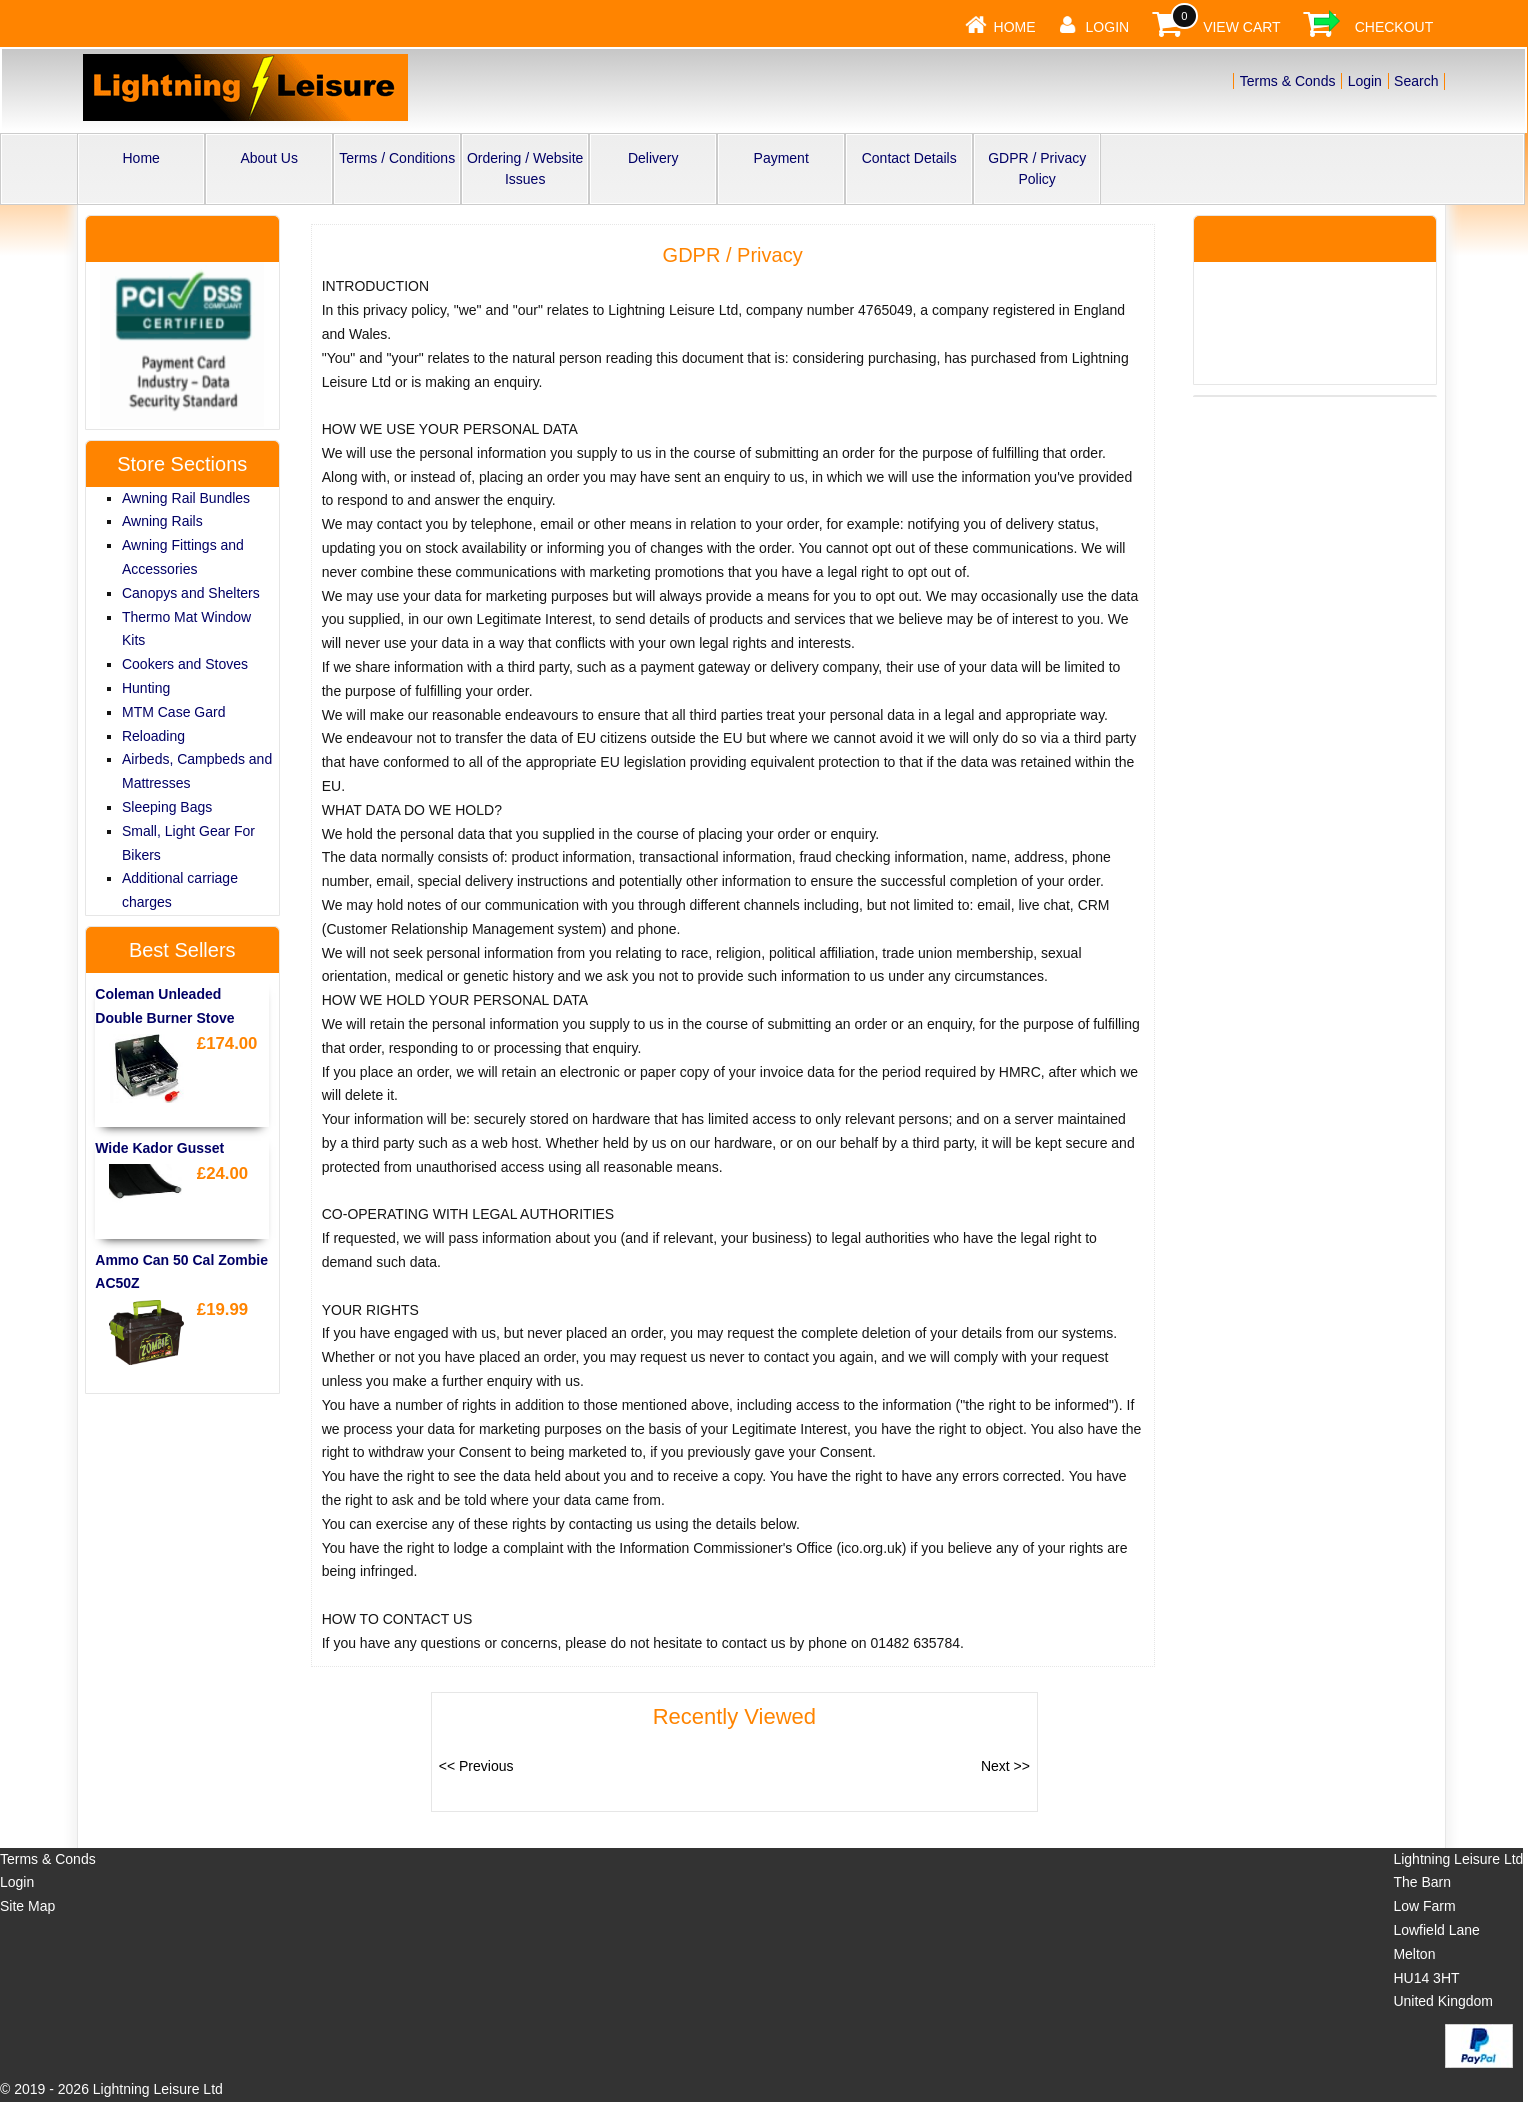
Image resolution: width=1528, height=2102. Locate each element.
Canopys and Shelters (191, 593)
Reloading (153, 736)
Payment (781, 158)
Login (1108, 27)
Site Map (27, 1906)
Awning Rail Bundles (186, 498)
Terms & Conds (1288, 81)
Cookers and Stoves (185, 664)
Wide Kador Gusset (159, 1148)
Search (1416, 81)
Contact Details (909, 158)
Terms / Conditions (397, 158)
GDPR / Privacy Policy (1037, 168)
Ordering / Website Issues (525, 168)
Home (1015, 27)
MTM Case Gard (173, 712)
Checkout (1394, 27)
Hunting (146, 688)
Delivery (653, 158)
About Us (269, 158)
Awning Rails (162, 521)
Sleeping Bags (167, 807)
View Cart (1242, 27)
